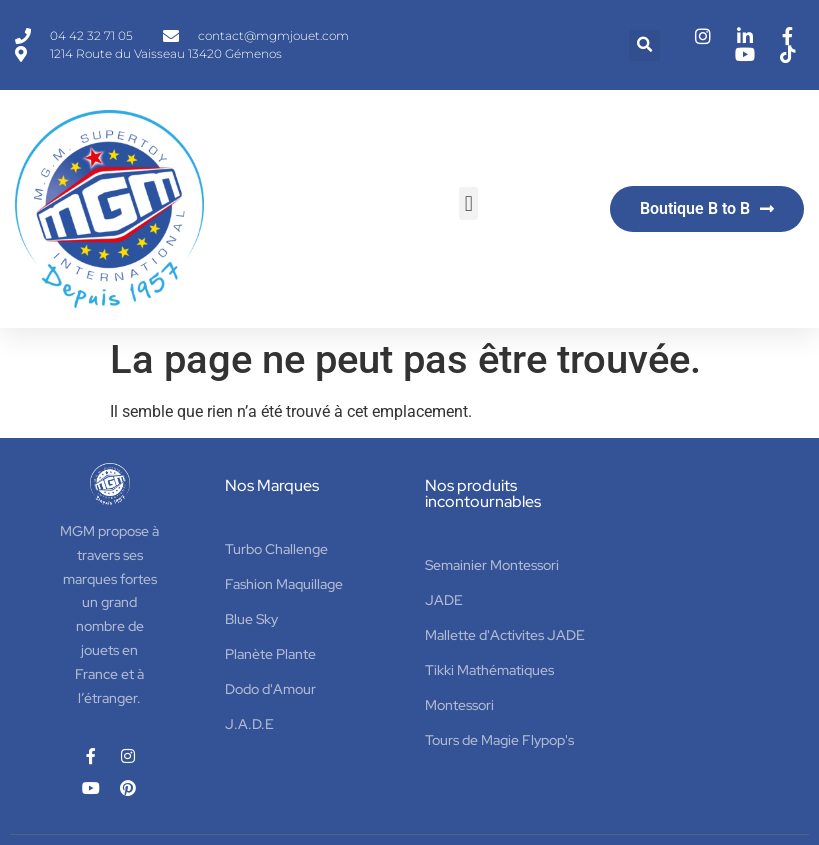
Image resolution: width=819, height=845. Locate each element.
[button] (644, 45)
